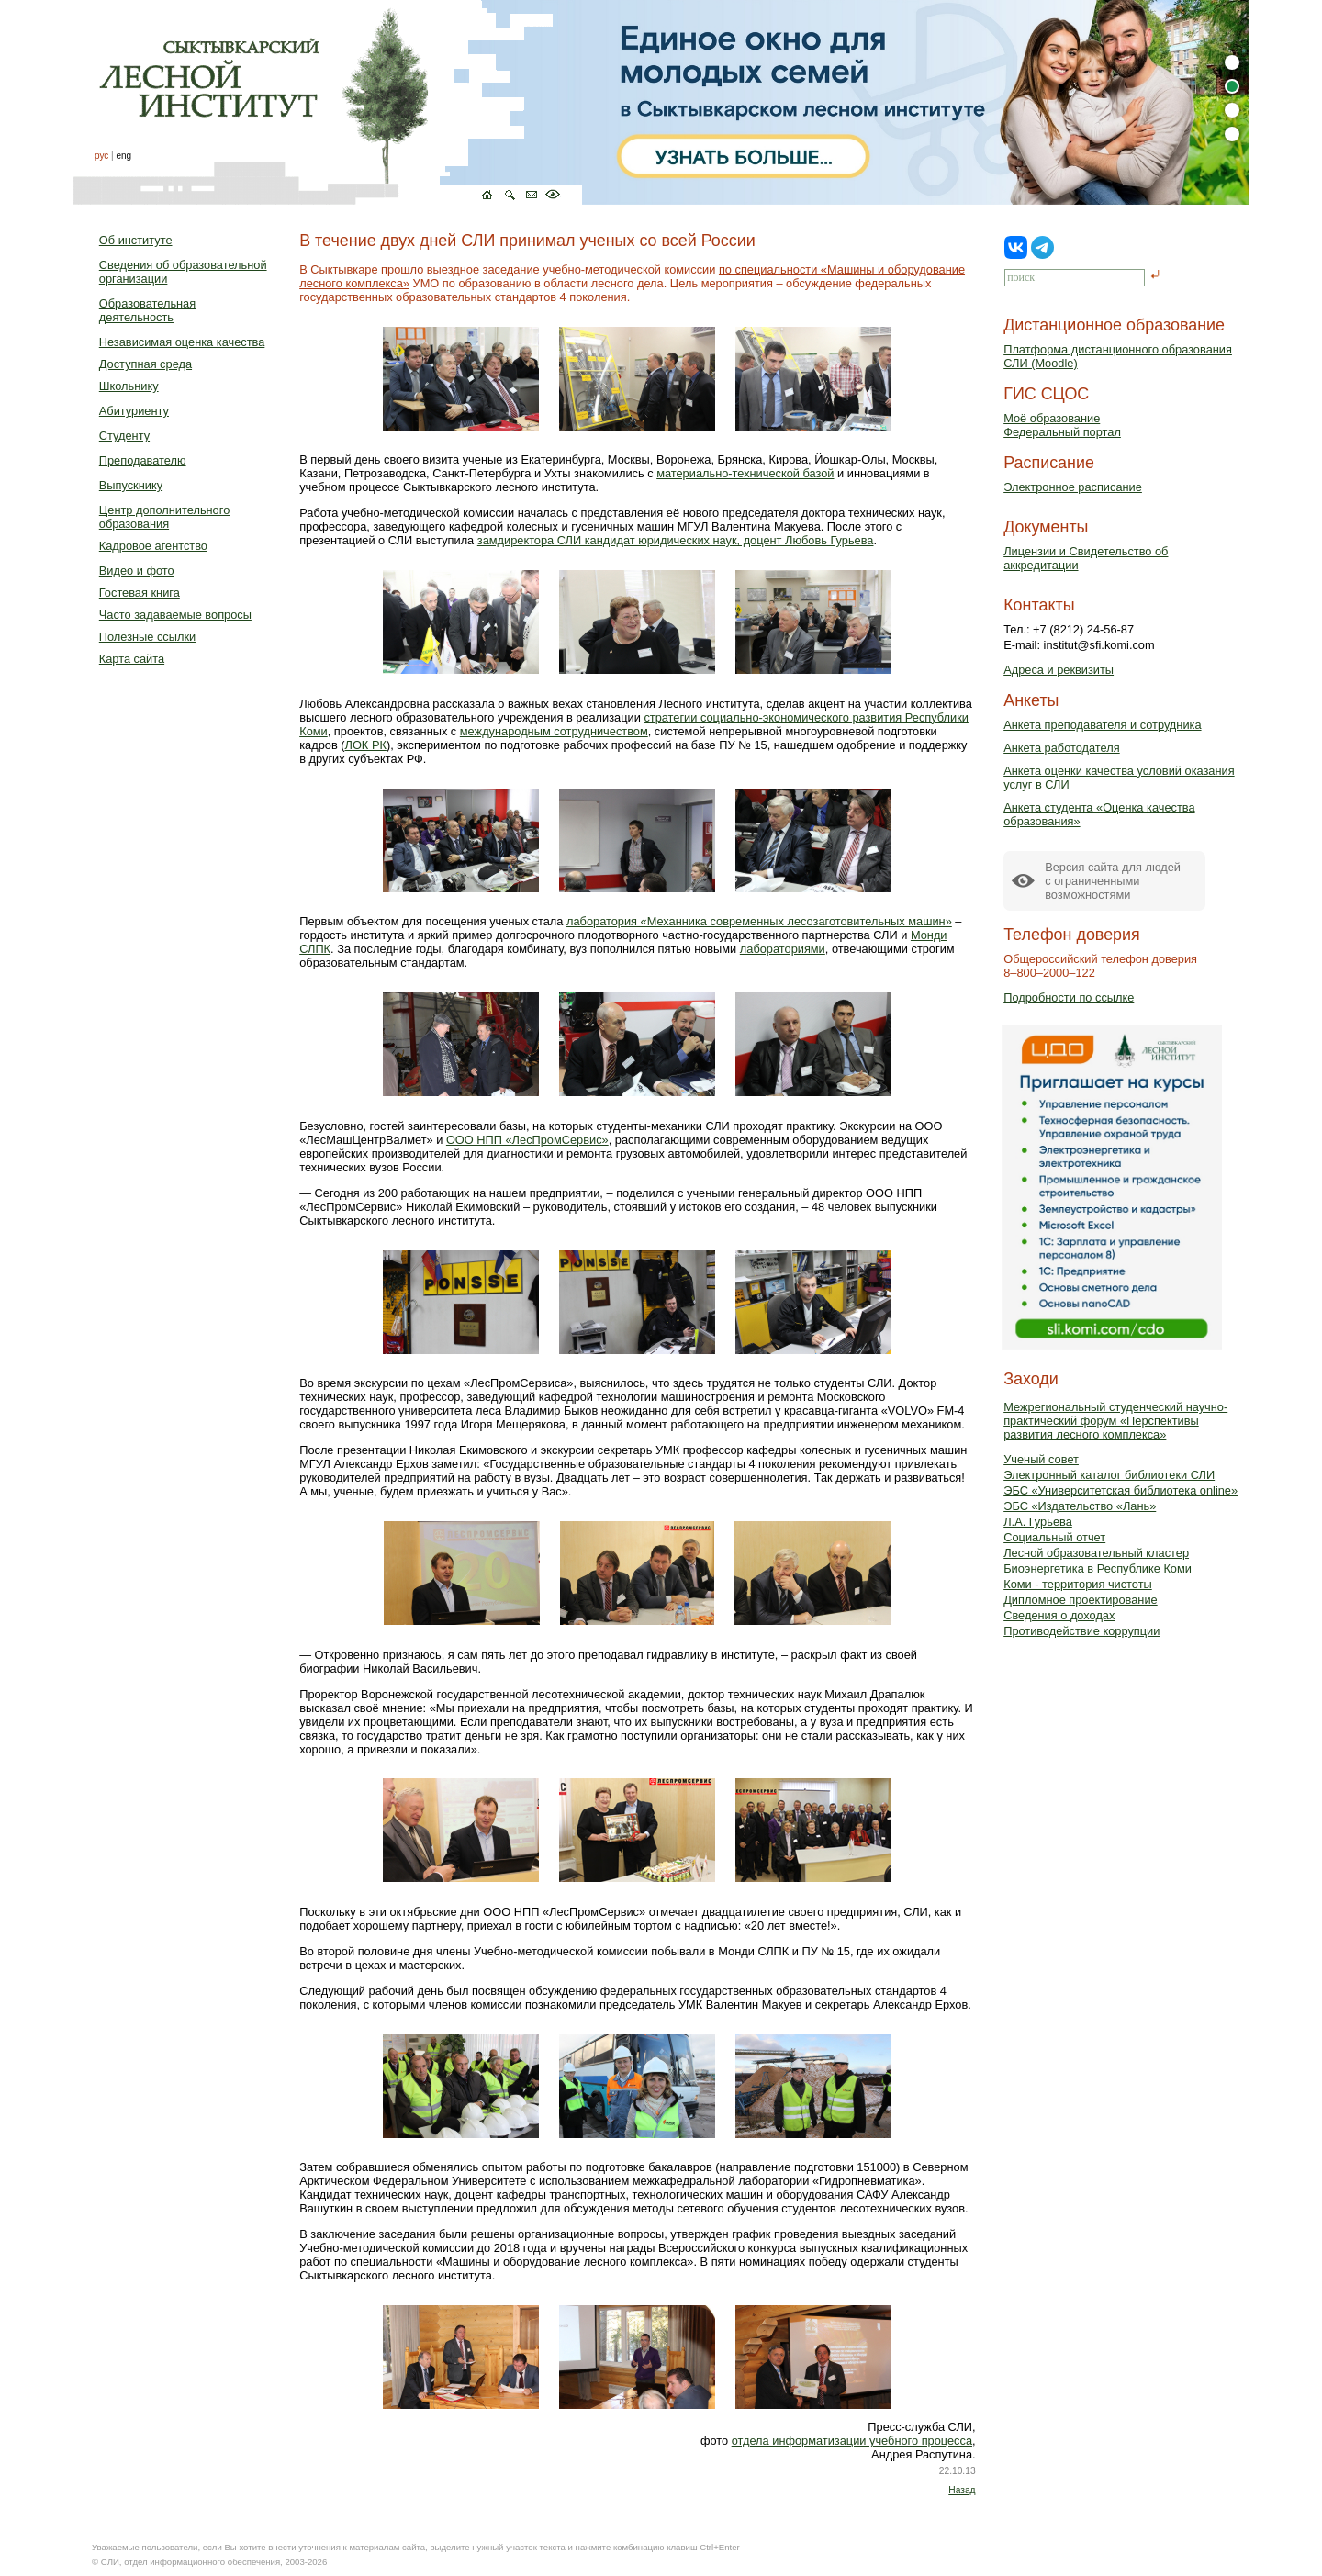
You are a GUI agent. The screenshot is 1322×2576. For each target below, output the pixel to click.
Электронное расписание (1072, 487)
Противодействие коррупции (1081, 1631)
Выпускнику (130, 485)
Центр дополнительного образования (164, 517)
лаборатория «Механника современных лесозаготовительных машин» (759, 921)
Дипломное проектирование (1080, 1600)
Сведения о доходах (1059, 1615)
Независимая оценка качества (182, 342)
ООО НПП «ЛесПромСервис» (527, 1140)
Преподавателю (142, 460)
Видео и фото (136, 570)
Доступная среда (145, 364)
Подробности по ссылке (1068, 997)
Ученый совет (1041, 1459)
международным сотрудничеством (554, 731)
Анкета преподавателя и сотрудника (1102, 725)
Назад (961, 2490)
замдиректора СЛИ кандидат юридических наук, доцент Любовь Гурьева (675, 540)
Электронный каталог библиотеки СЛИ (1109, 1475)
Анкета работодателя (1061, 748)
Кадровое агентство (153, 546)
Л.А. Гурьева (1037, 1522)
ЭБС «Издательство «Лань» (1079, 1506)
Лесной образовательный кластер (1096, 1553)
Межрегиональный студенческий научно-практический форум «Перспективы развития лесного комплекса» (1115, 1420)
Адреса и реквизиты (1058, 670)
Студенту (124, 435)
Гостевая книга (139, 592)
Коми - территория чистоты (1077, 1584)
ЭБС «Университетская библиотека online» (1120, 1490)
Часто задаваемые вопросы (175, 615)
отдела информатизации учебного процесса (852, 2440)
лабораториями (782, 949)
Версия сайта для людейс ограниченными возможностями (1113, 881)
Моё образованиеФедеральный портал (1062, 425)
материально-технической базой (745, 473)
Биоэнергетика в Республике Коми (1097, 1568)
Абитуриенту (134, 411)
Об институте (136, 240)
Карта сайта (131, 659)
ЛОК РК (366, 745)
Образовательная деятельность (147, 310)
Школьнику (129, 386)
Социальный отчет (1054, 1537)
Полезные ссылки (147, 637)
